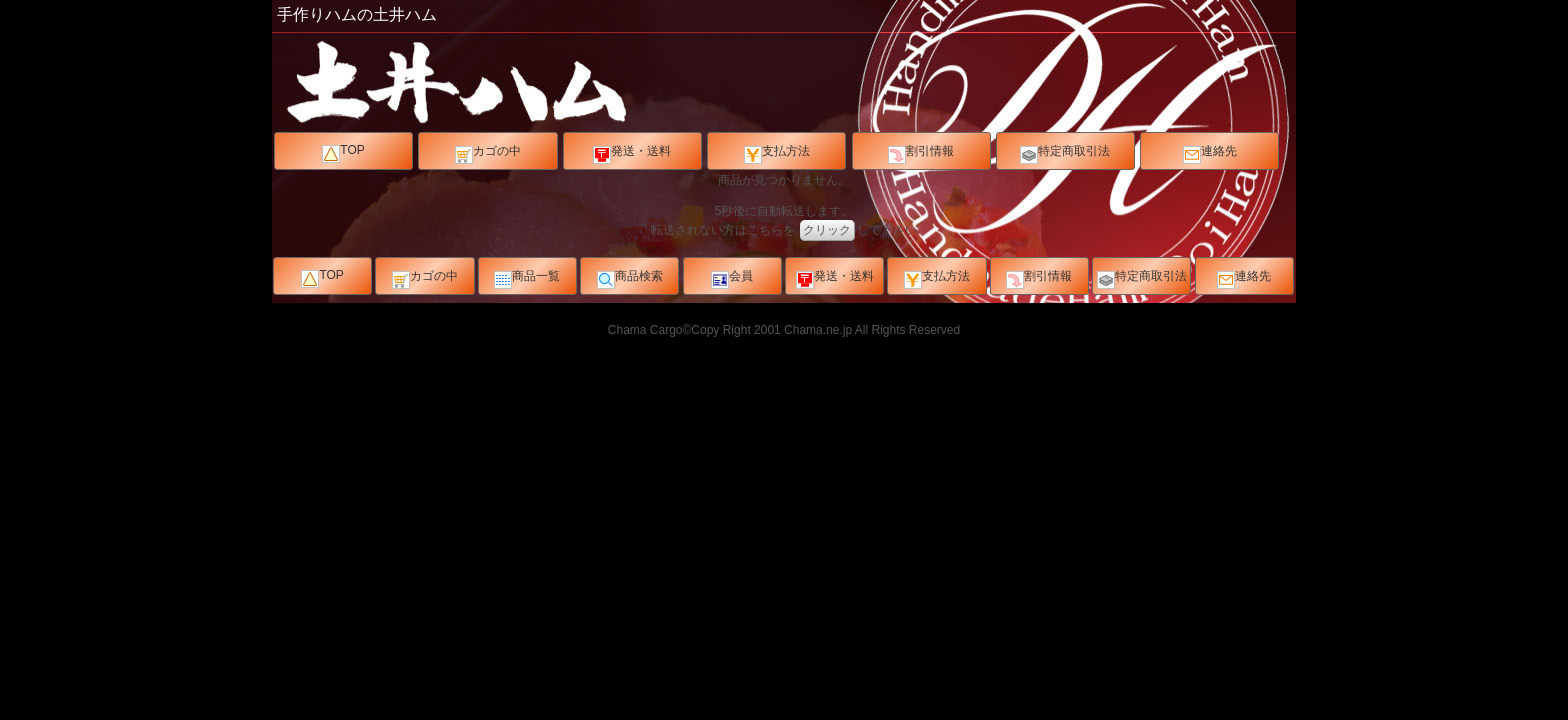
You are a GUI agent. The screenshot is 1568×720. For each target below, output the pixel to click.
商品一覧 (527, 279)
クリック (827, 230)
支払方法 (777, 154)
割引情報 (921, 154)
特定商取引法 (1065, 154)
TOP (343, 153)
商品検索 (630, 279)
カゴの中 (488, 154)
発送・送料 (632, 154)
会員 (732, 279)
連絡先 (1210, 154)
